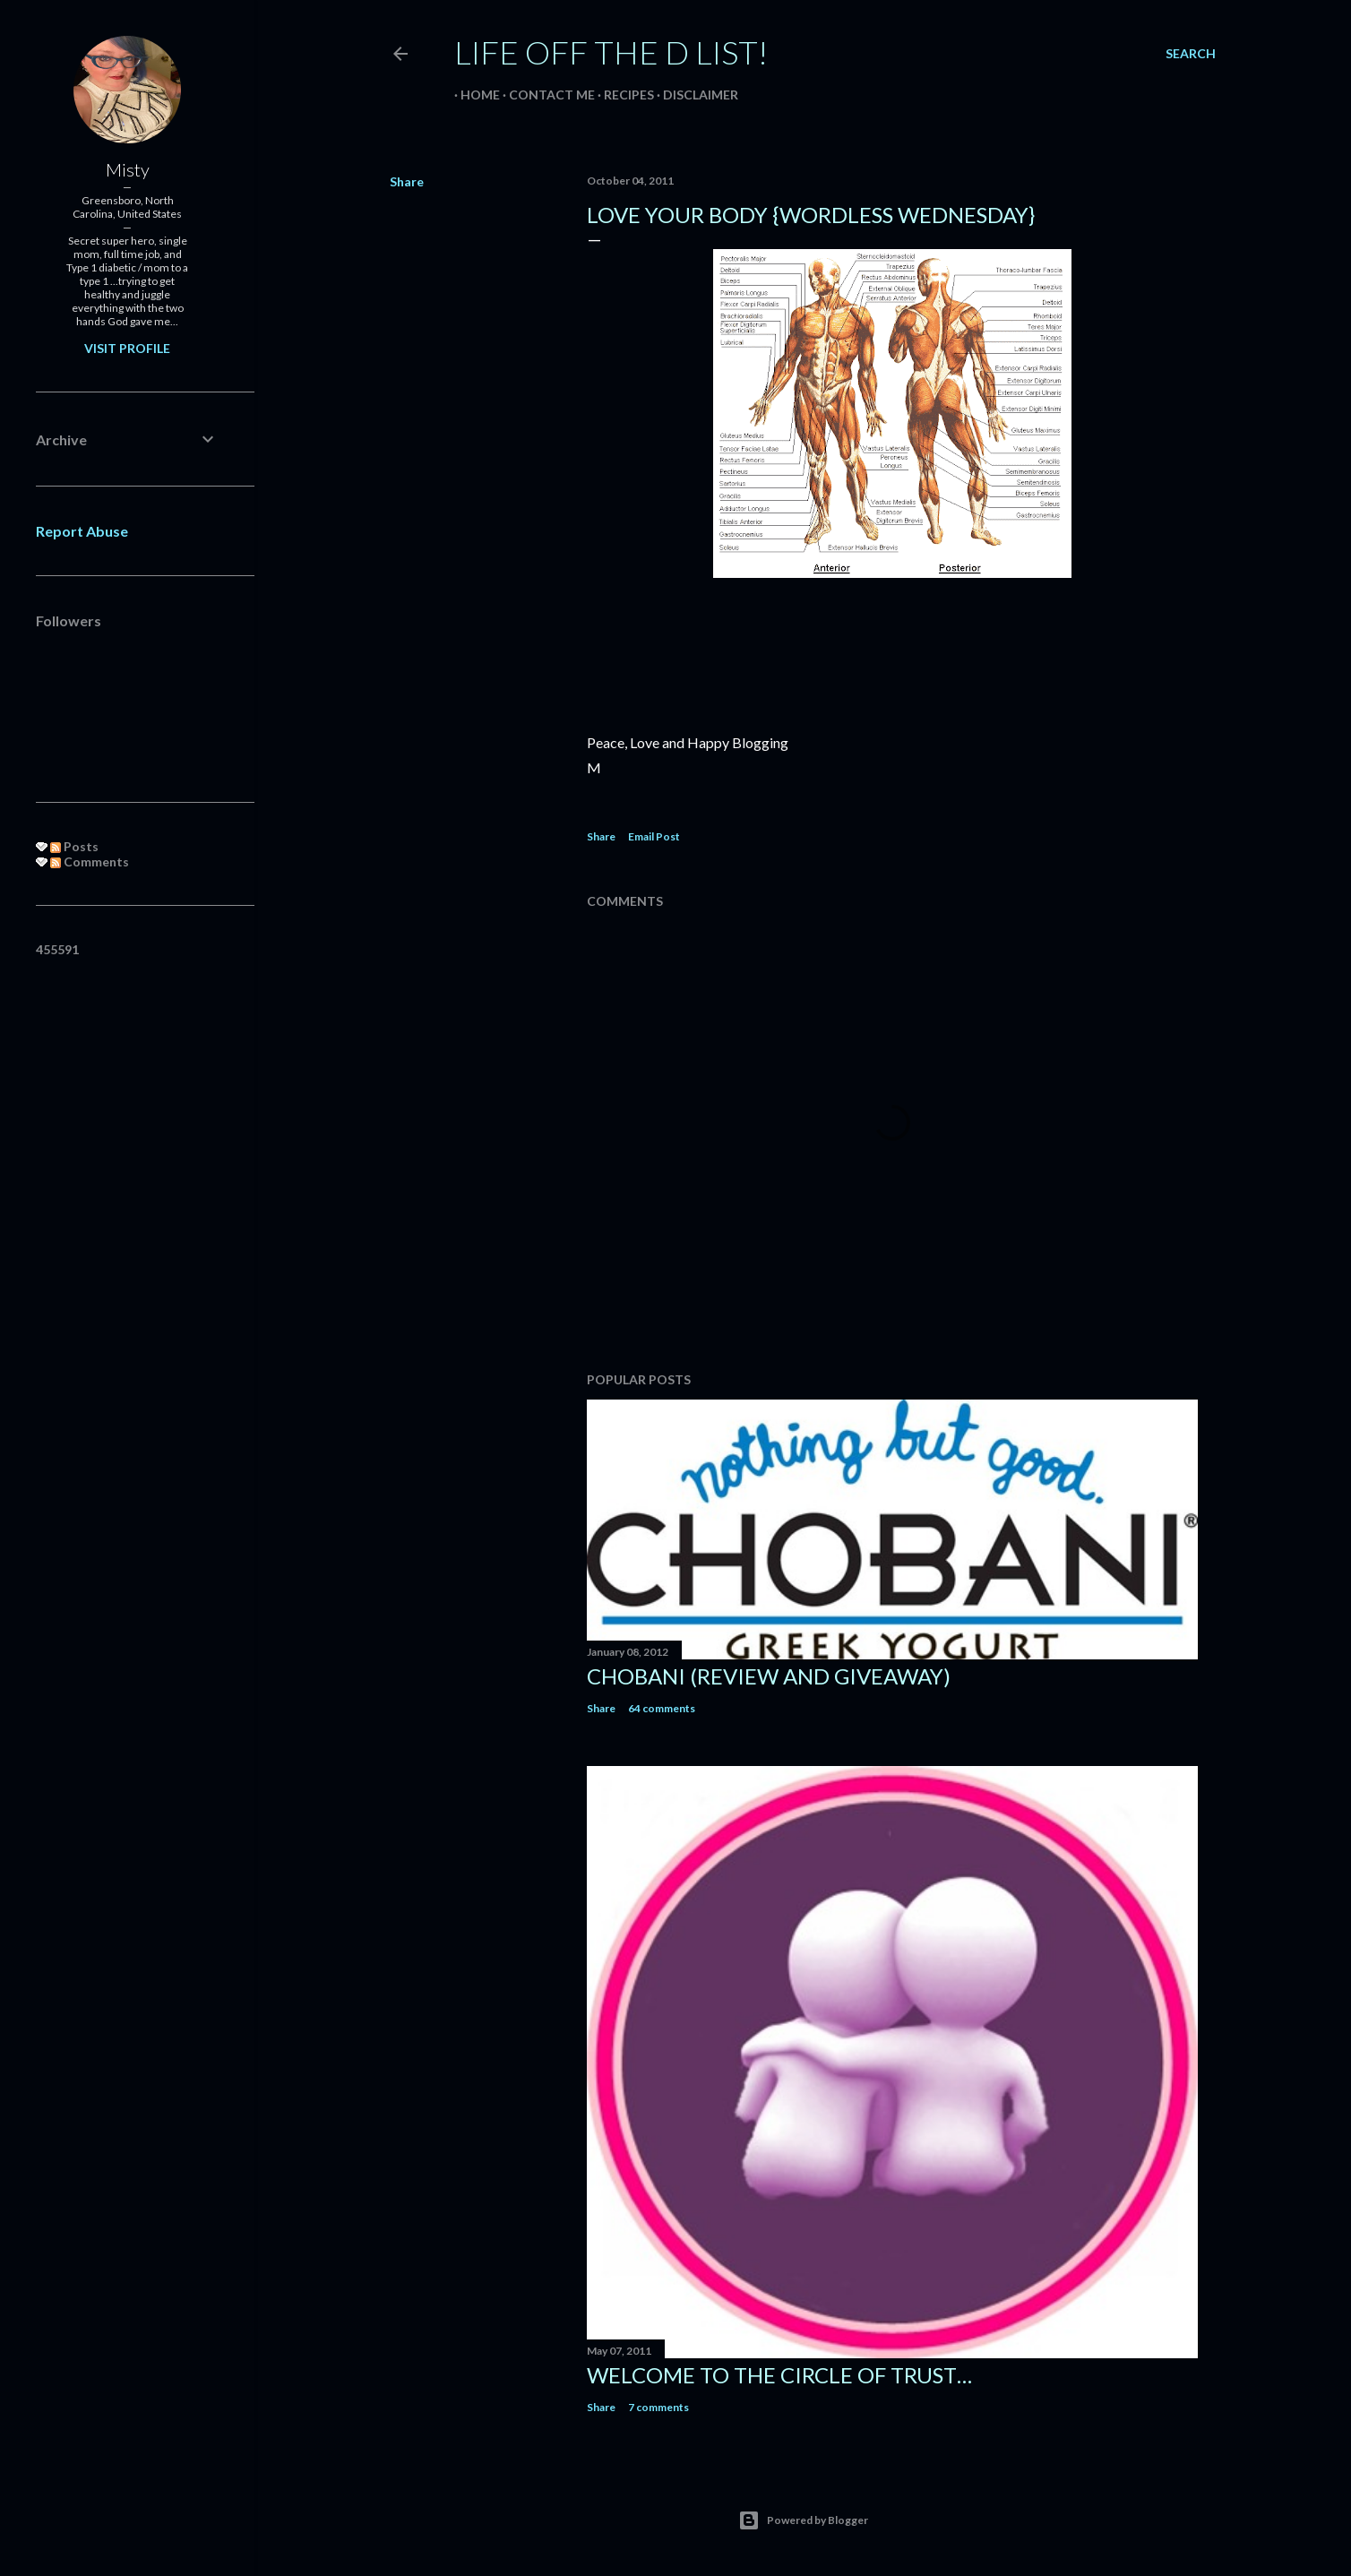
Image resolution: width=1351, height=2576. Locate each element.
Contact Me (546, 94)
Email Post (654, 836)
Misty (128, 169)
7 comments (658, 2407)
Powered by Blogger (803, 2520)
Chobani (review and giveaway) (769, 1676)
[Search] (1191, 53)
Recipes (623, 94)
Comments (89, 861)
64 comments (661, 1708)
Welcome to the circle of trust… (779, 2375)
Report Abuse (82, 530)
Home (474, 94)
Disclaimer (694, 94)
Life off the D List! (611, 52)
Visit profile (127, 348)
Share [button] (407, 181)
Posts (74, 846)
